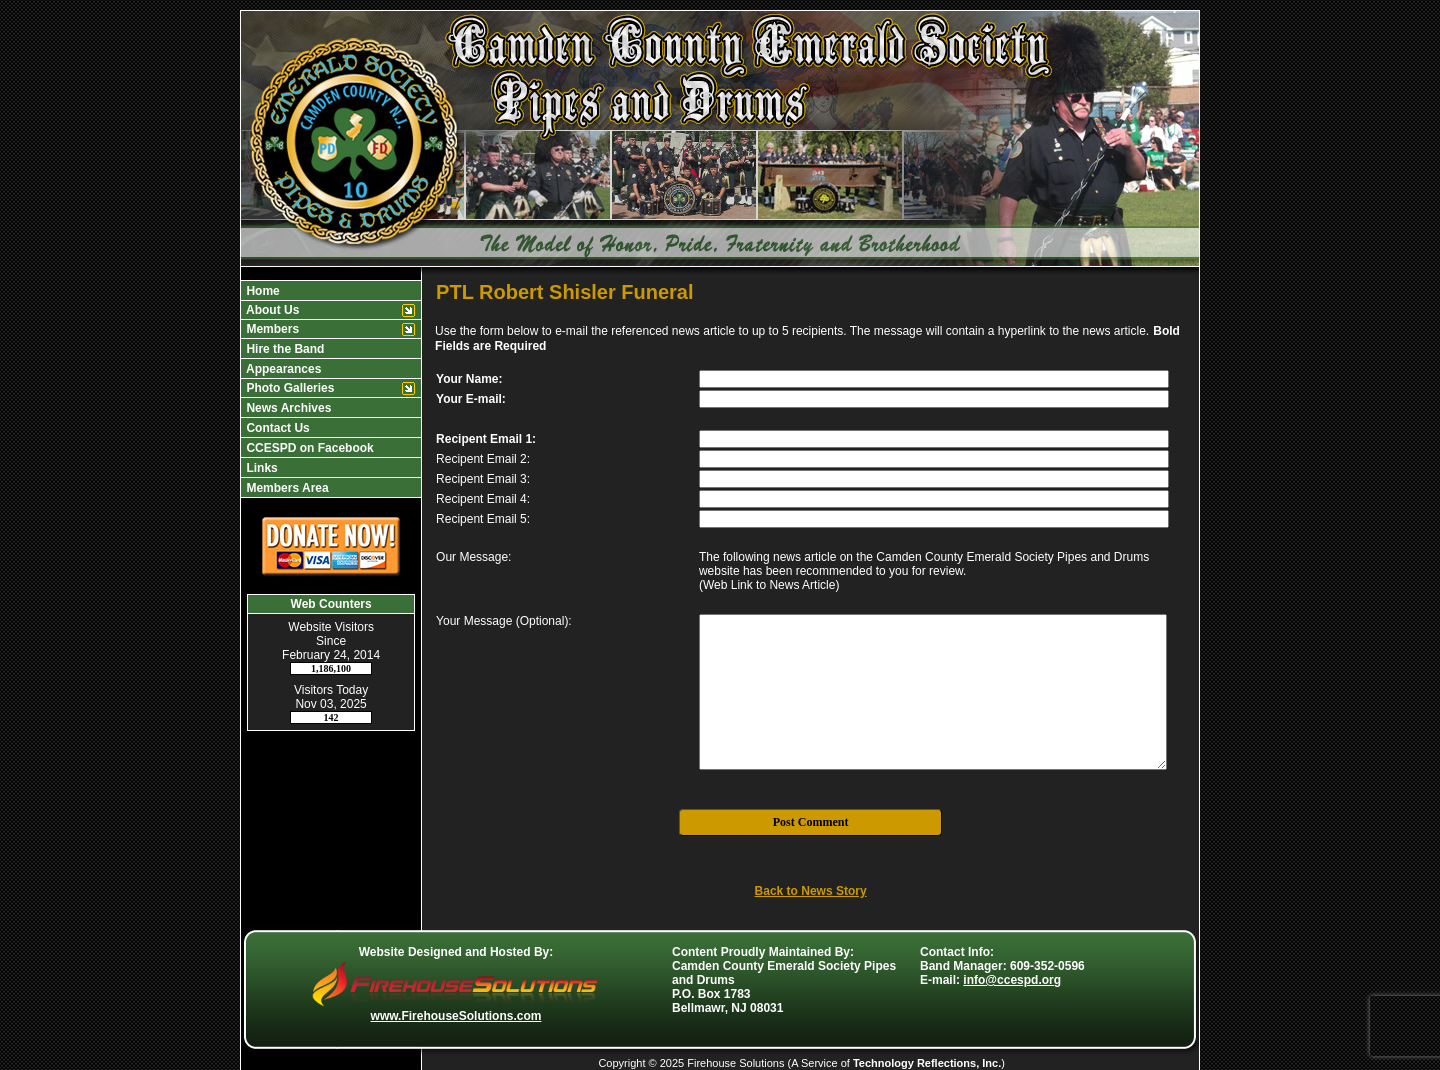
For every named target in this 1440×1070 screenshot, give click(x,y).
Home (261, 291)
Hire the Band (283, 349)
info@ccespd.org (1012, 980)
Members (271, 329)
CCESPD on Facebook (308, 448)
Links (260, 468)
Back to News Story (811, 891)
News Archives (287, 408)
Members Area (286, 488)
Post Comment (811, 822)
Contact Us (276, 428)
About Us (271, 310)
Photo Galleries (288, 388)
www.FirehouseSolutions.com (456, 1016)
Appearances (282, 369)
